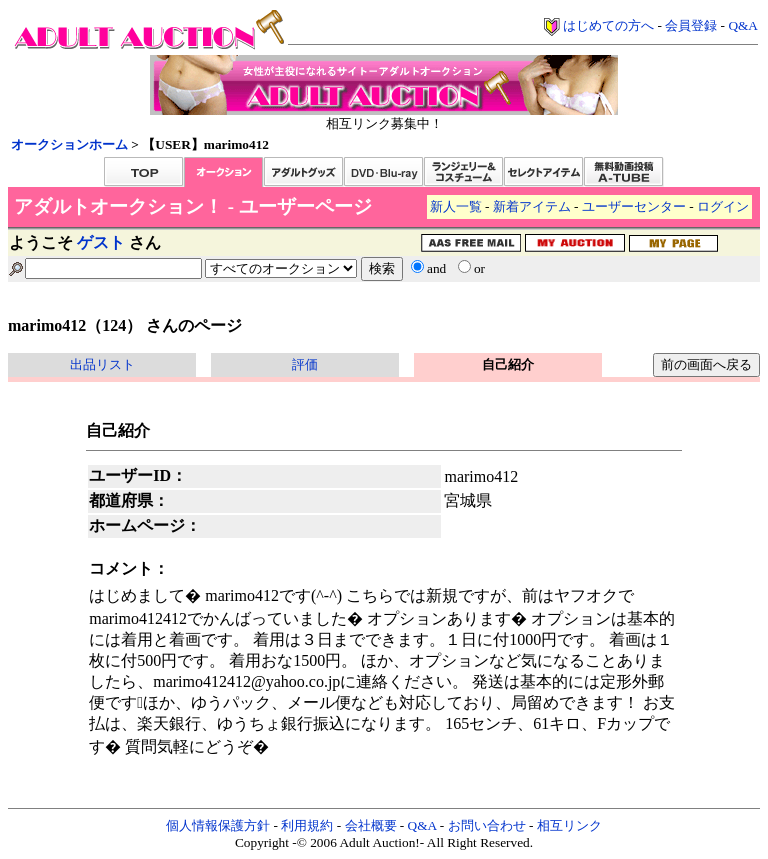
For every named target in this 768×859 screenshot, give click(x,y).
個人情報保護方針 (218, 825)
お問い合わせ (487, 825)
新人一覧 (456, 206)
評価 (305, 364)
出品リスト (102, 364)
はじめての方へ (608, 25)
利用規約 (307, 825)
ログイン (723, 206)
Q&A (743, 25)
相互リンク (569, 825)
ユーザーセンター (634, 206)
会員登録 (691, 25)
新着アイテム (532, 206)
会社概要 (371, 825)
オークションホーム (69, 144)
